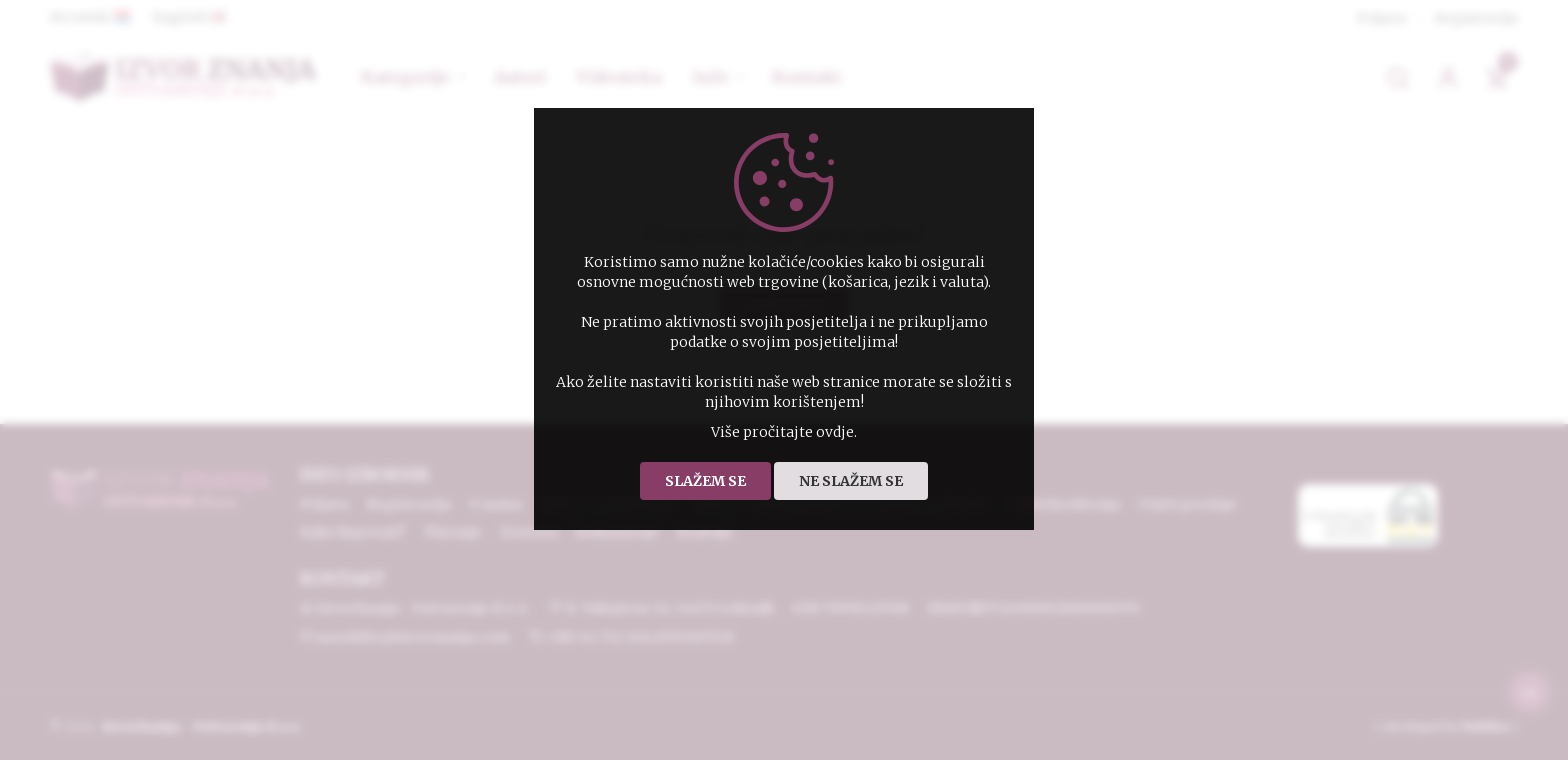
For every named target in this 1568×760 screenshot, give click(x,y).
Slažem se (705, 481)
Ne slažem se (851, 481)
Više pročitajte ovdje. (784, 432)
